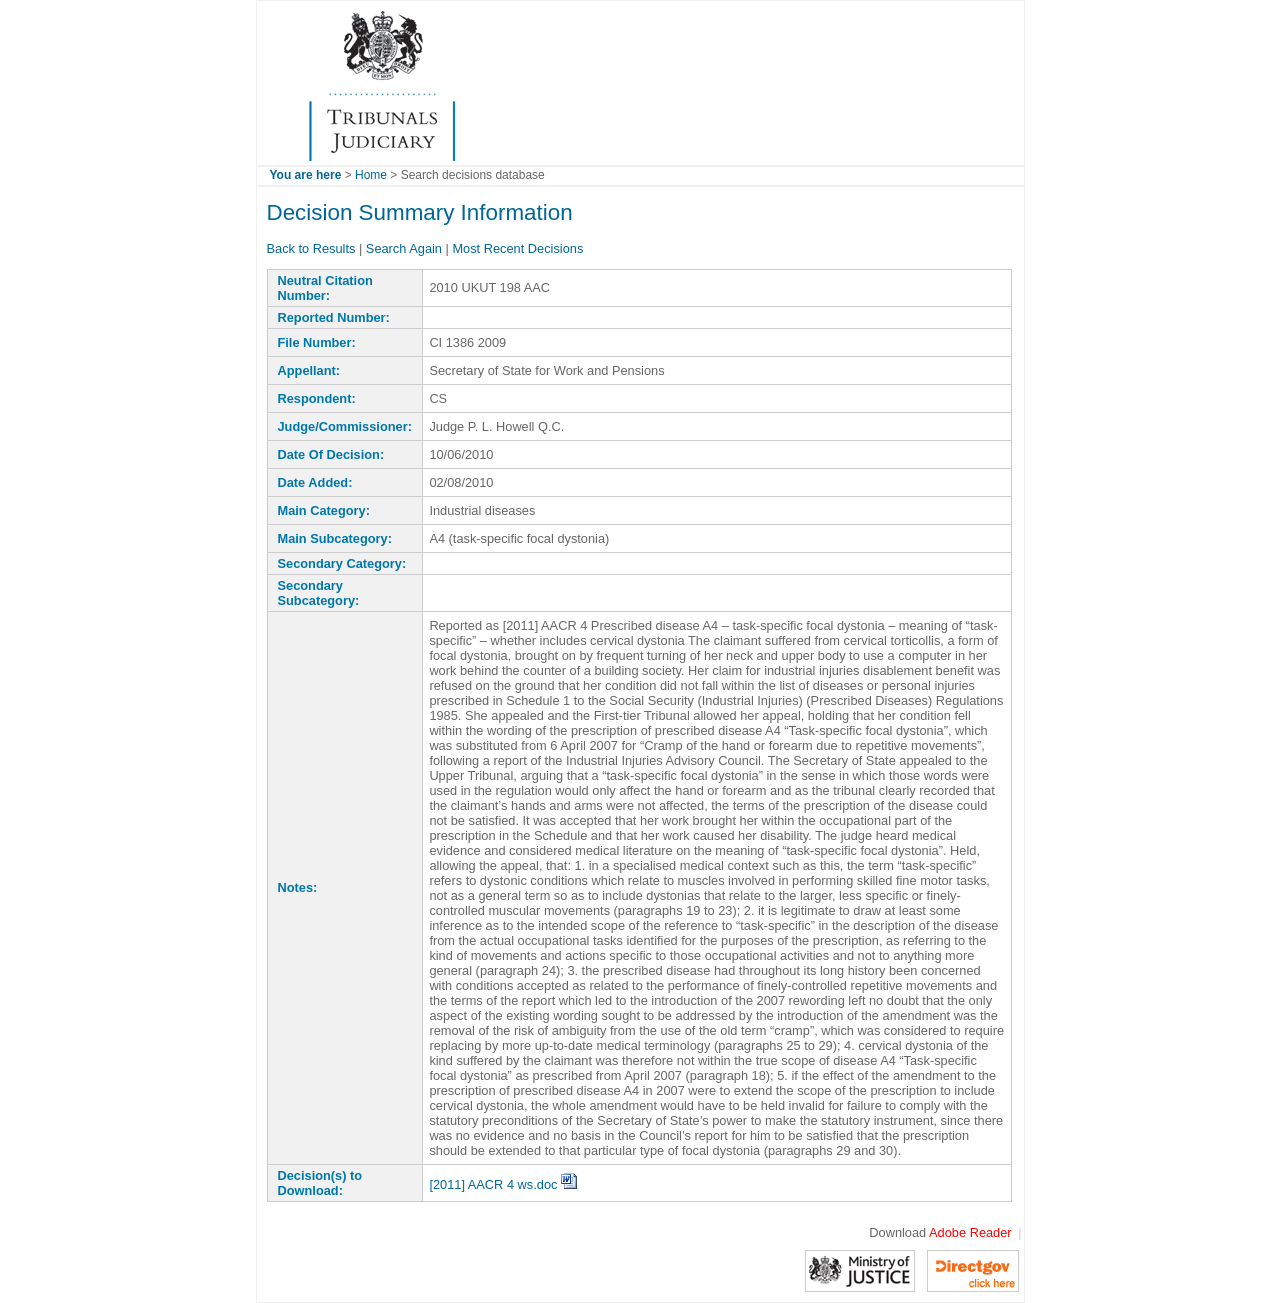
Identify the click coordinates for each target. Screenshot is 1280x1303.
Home (371, 175)
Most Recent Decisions (517, 248)
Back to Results (311, 248)
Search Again (404, 248)
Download (940, 1232)
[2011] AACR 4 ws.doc (503, 1184)
